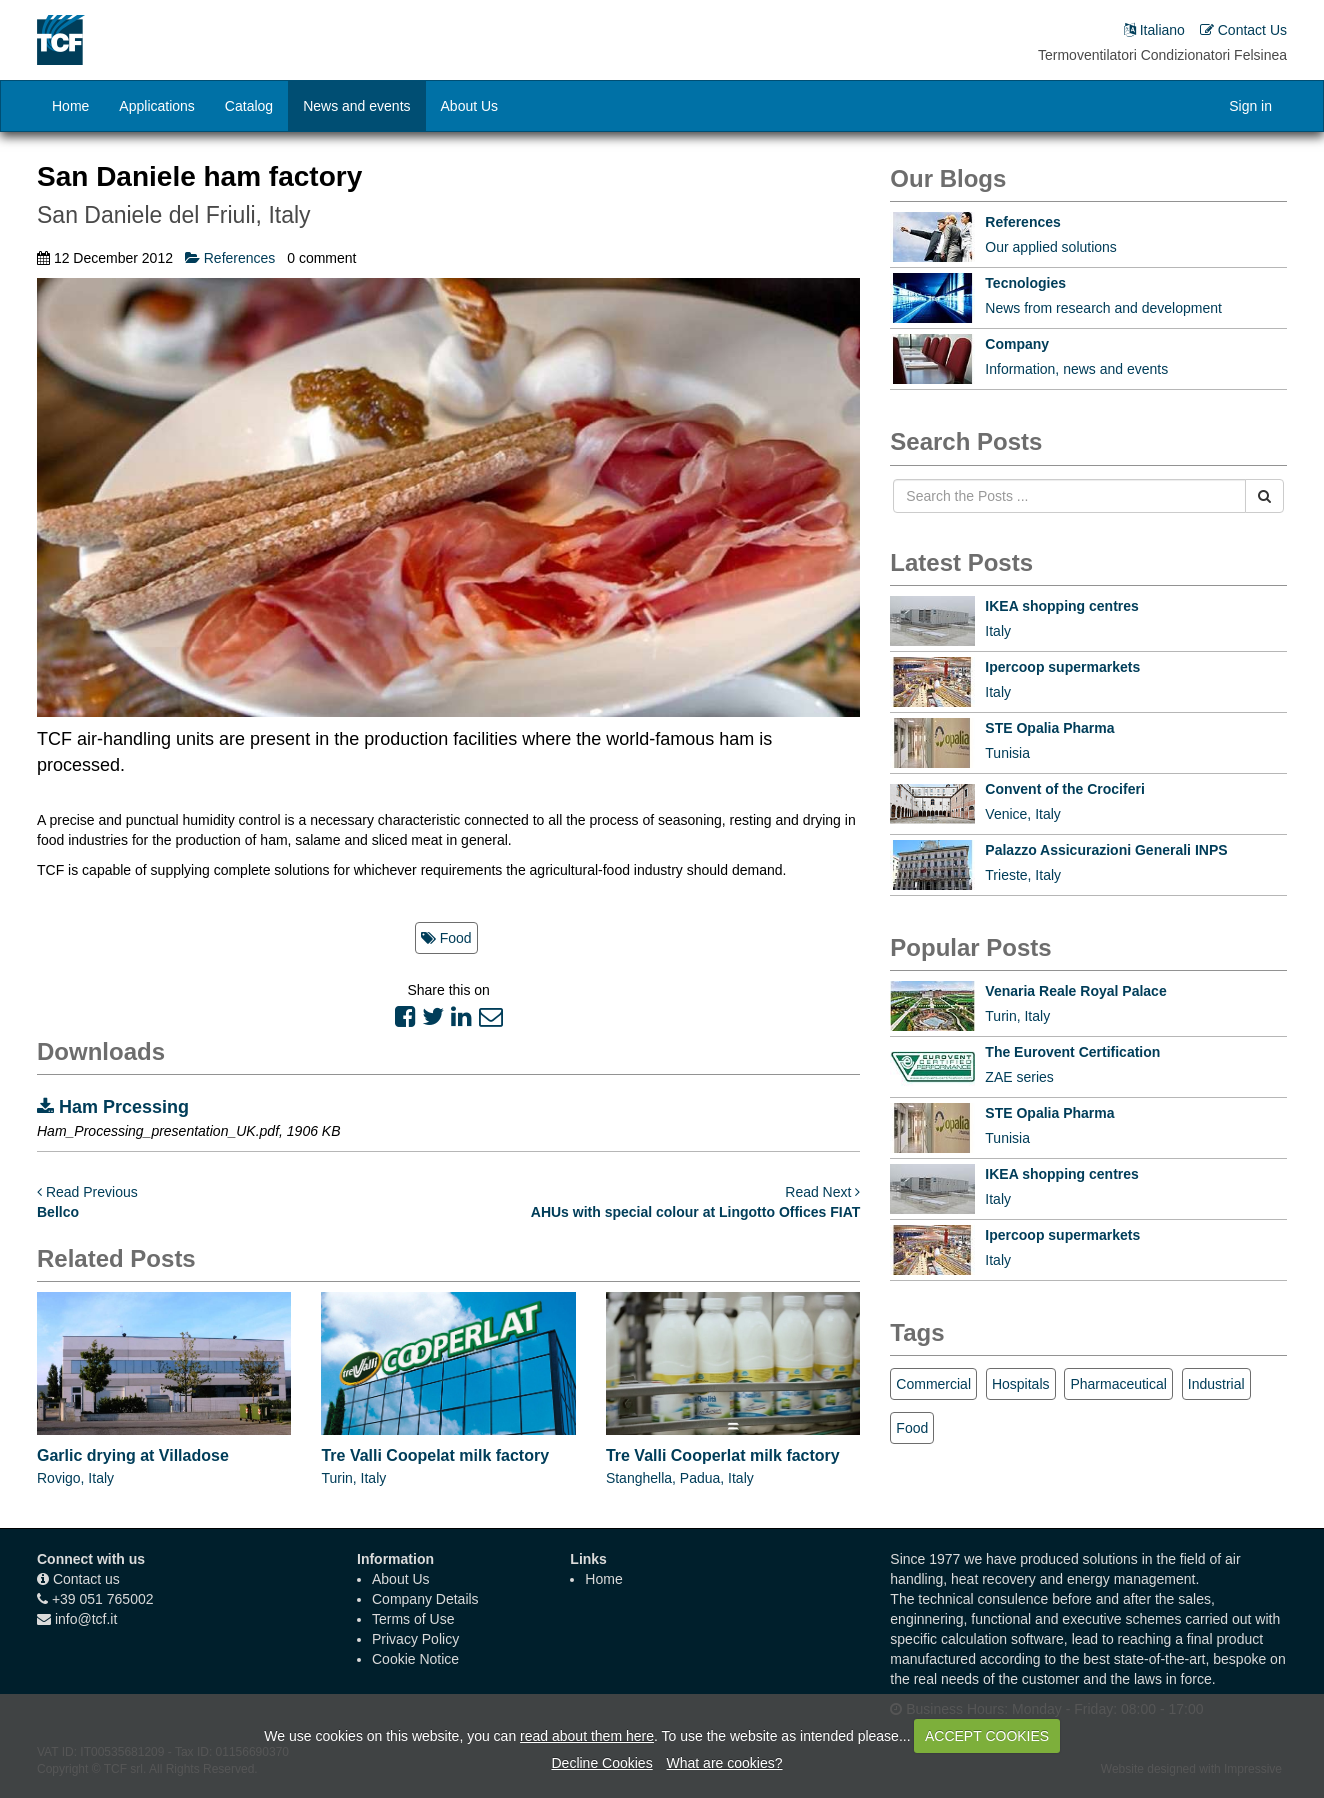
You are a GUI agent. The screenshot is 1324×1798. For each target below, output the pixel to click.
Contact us (86, 1579)
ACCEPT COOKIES (987, 1736)
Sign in (1250, 106)
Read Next (822, 1192)
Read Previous (87, 1192)
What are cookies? (725, 1763)
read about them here (587, 1736)
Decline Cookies (601, 1763)
